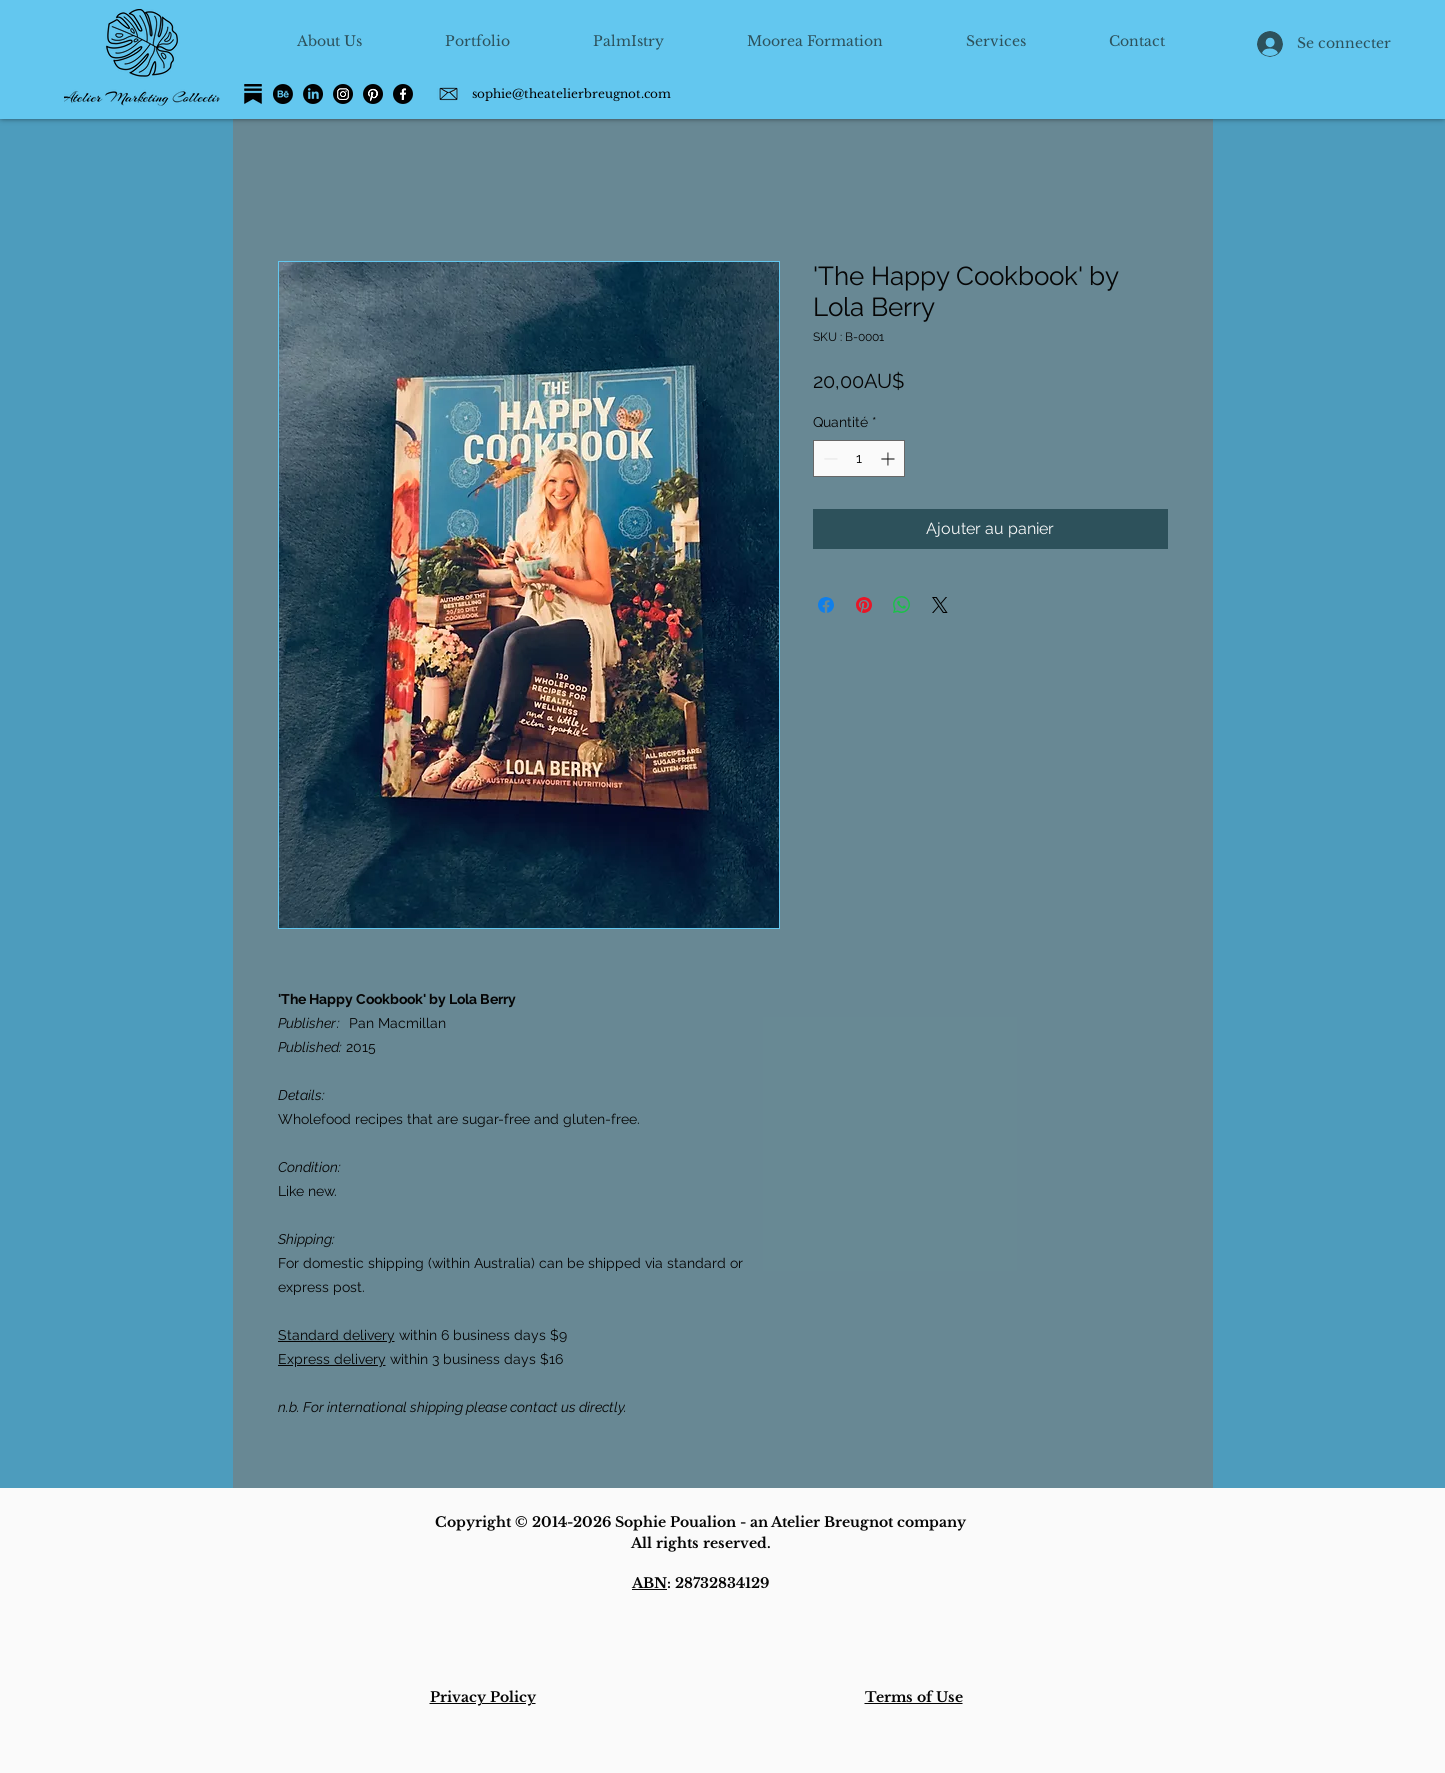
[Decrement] (828, 458)
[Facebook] (403, 94)
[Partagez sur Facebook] (826, 605)
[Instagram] (343, 94)
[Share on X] (940, 605)
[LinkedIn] (313, 94)
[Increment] (889, 458)
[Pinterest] (373, 94)
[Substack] (253, 94)
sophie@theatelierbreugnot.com (571, 93)
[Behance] (283, 94)
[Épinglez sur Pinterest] (864, 605)
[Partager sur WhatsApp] (902, 605)
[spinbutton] (859, 458)
